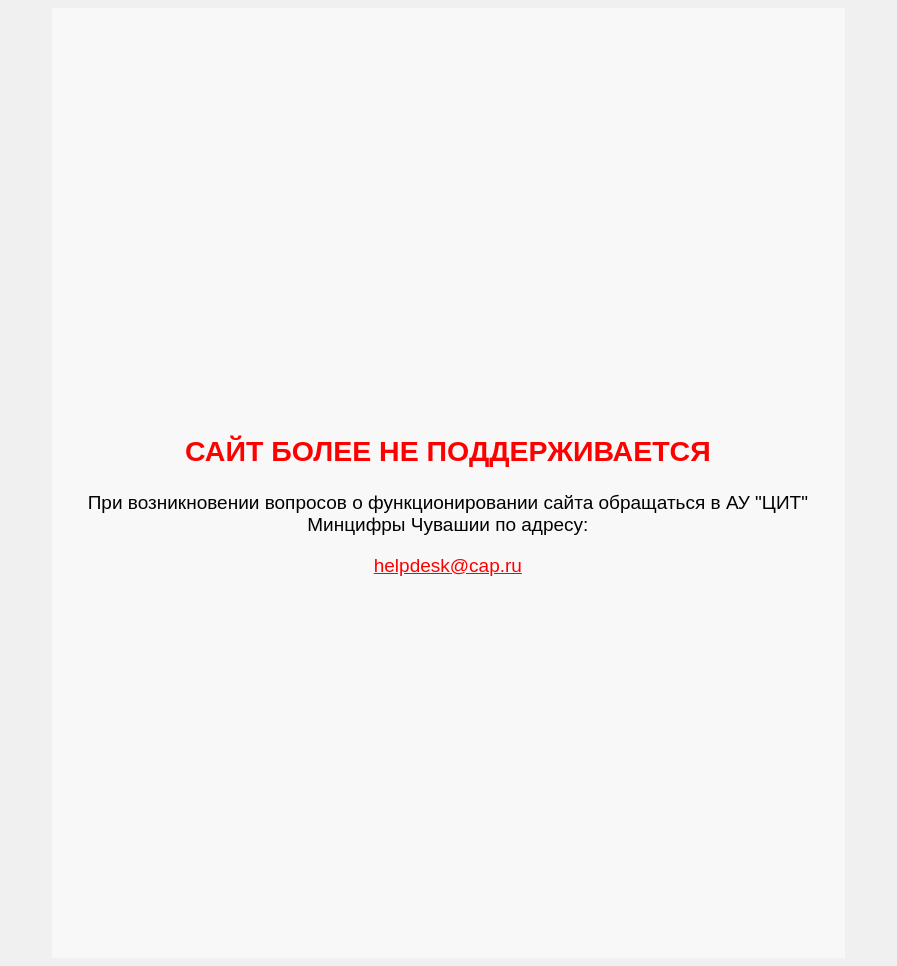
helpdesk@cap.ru (448, 565)
